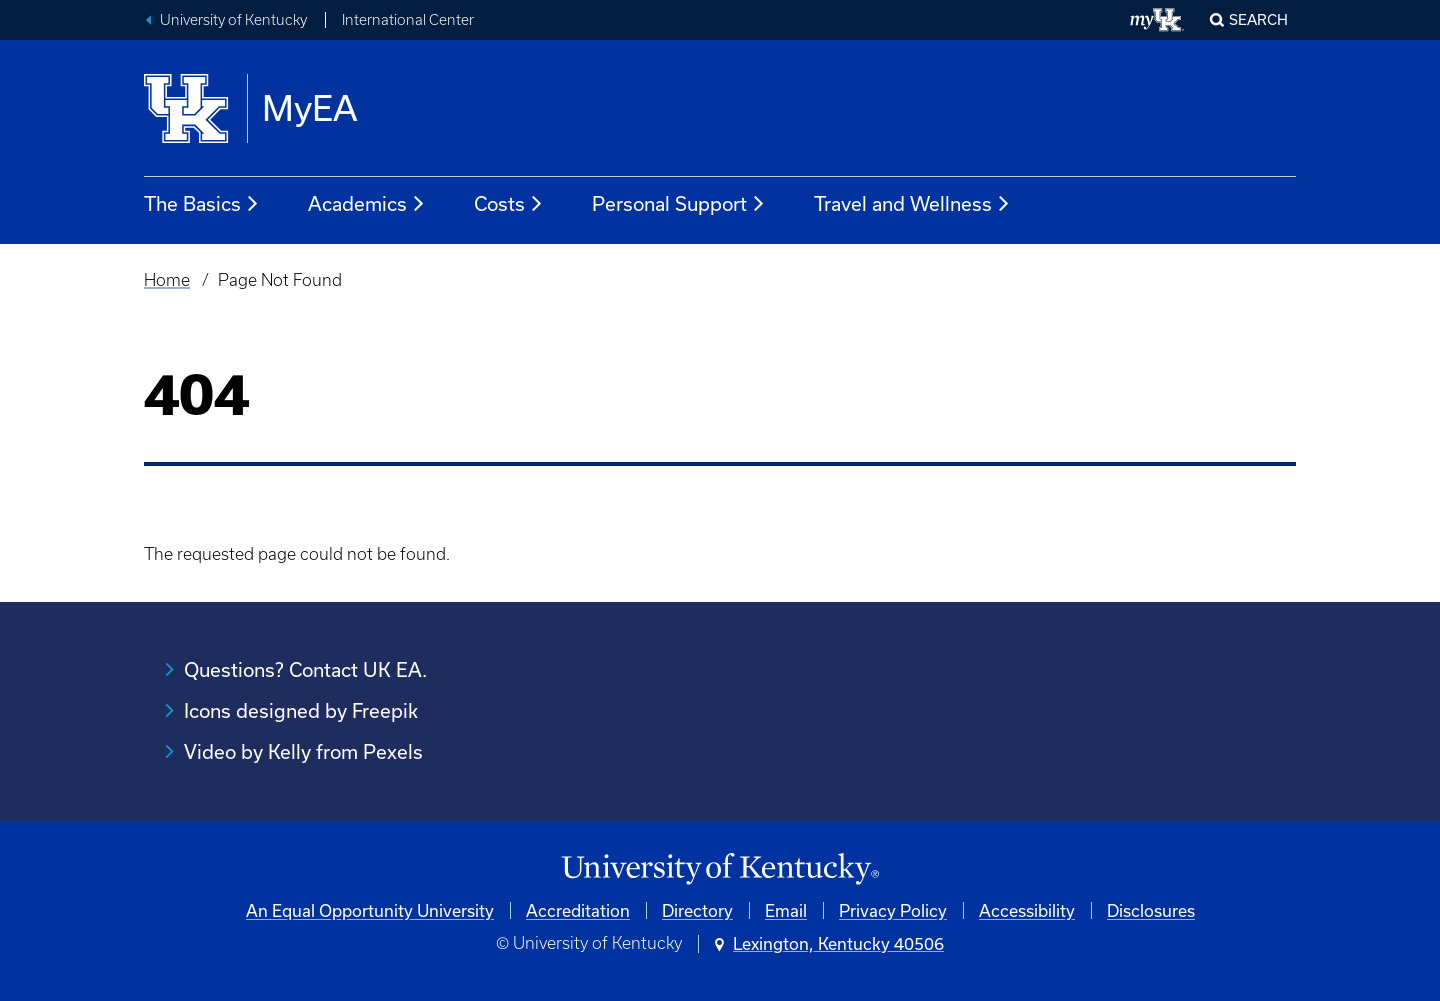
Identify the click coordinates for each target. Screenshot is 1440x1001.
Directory (697, 910)
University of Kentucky (233, 20)
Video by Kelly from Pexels (303, 751)
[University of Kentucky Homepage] (720, 869)
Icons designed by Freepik (301, 710)
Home (167, 280)
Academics (367, 204)
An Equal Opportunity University (370, 910)
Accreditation (578, 910)
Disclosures (1151, 910)
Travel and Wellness (912, 204)
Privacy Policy (893, 910)
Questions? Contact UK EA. (305, 669)
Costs (509, 204)
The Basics (202, 204)
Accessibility (1027, 910)
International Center (408, 20)
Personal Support (679, 204)
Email (786, 910)
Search (1258, 19)
